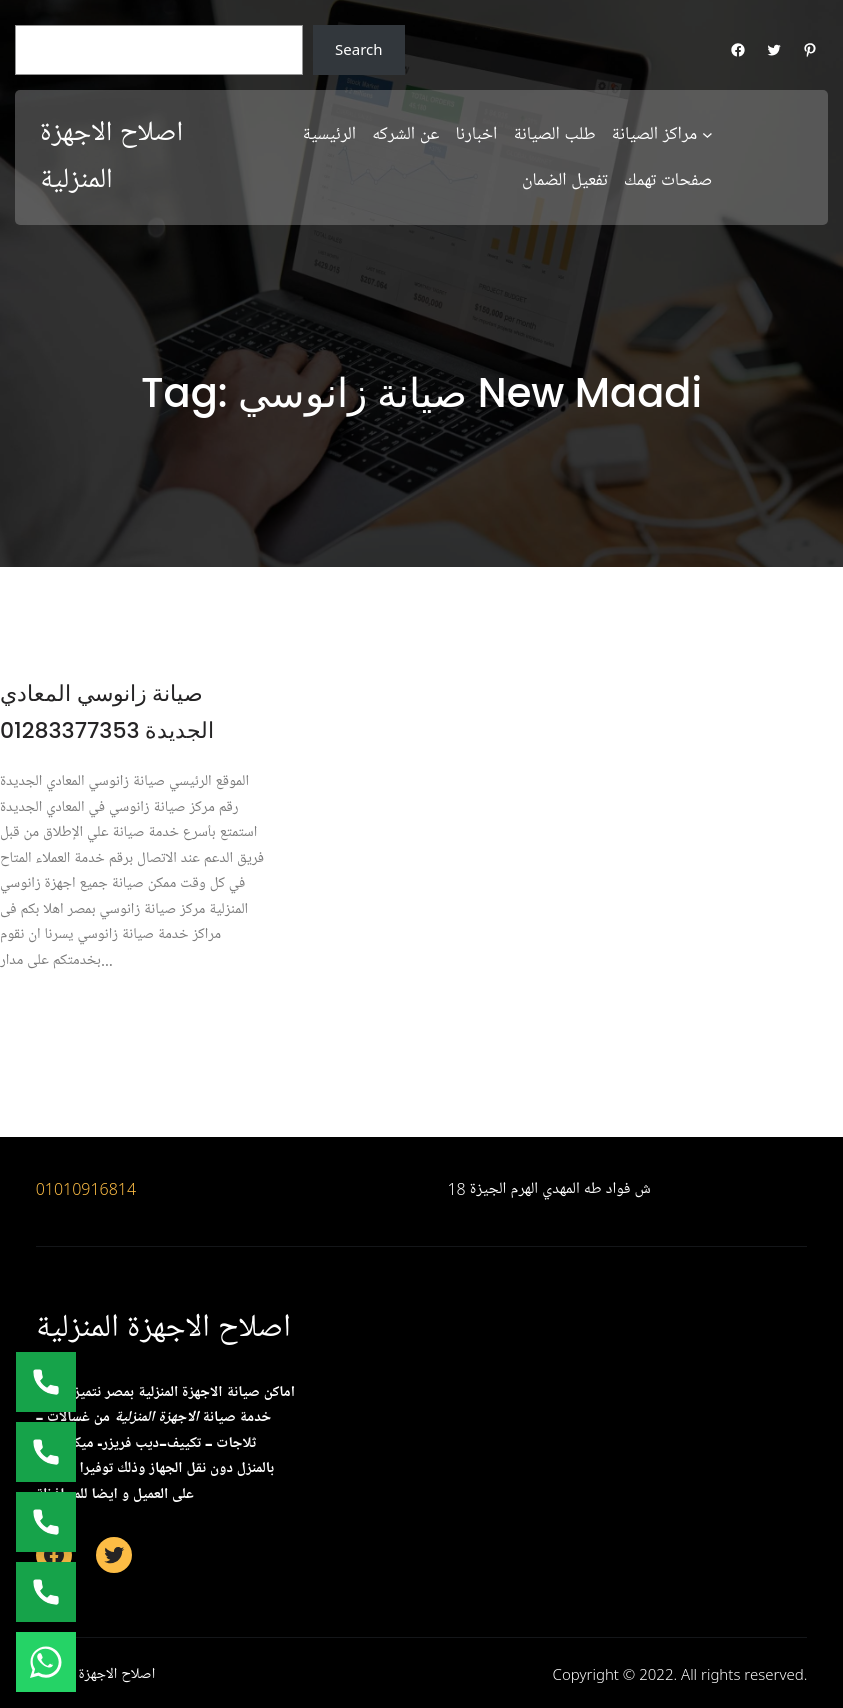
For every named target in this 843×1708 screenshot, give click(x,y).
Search (358, 49)
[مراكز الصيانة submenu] (707, 133)
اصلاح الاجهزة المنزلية (163, 1327)
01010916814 (86, 1189)
